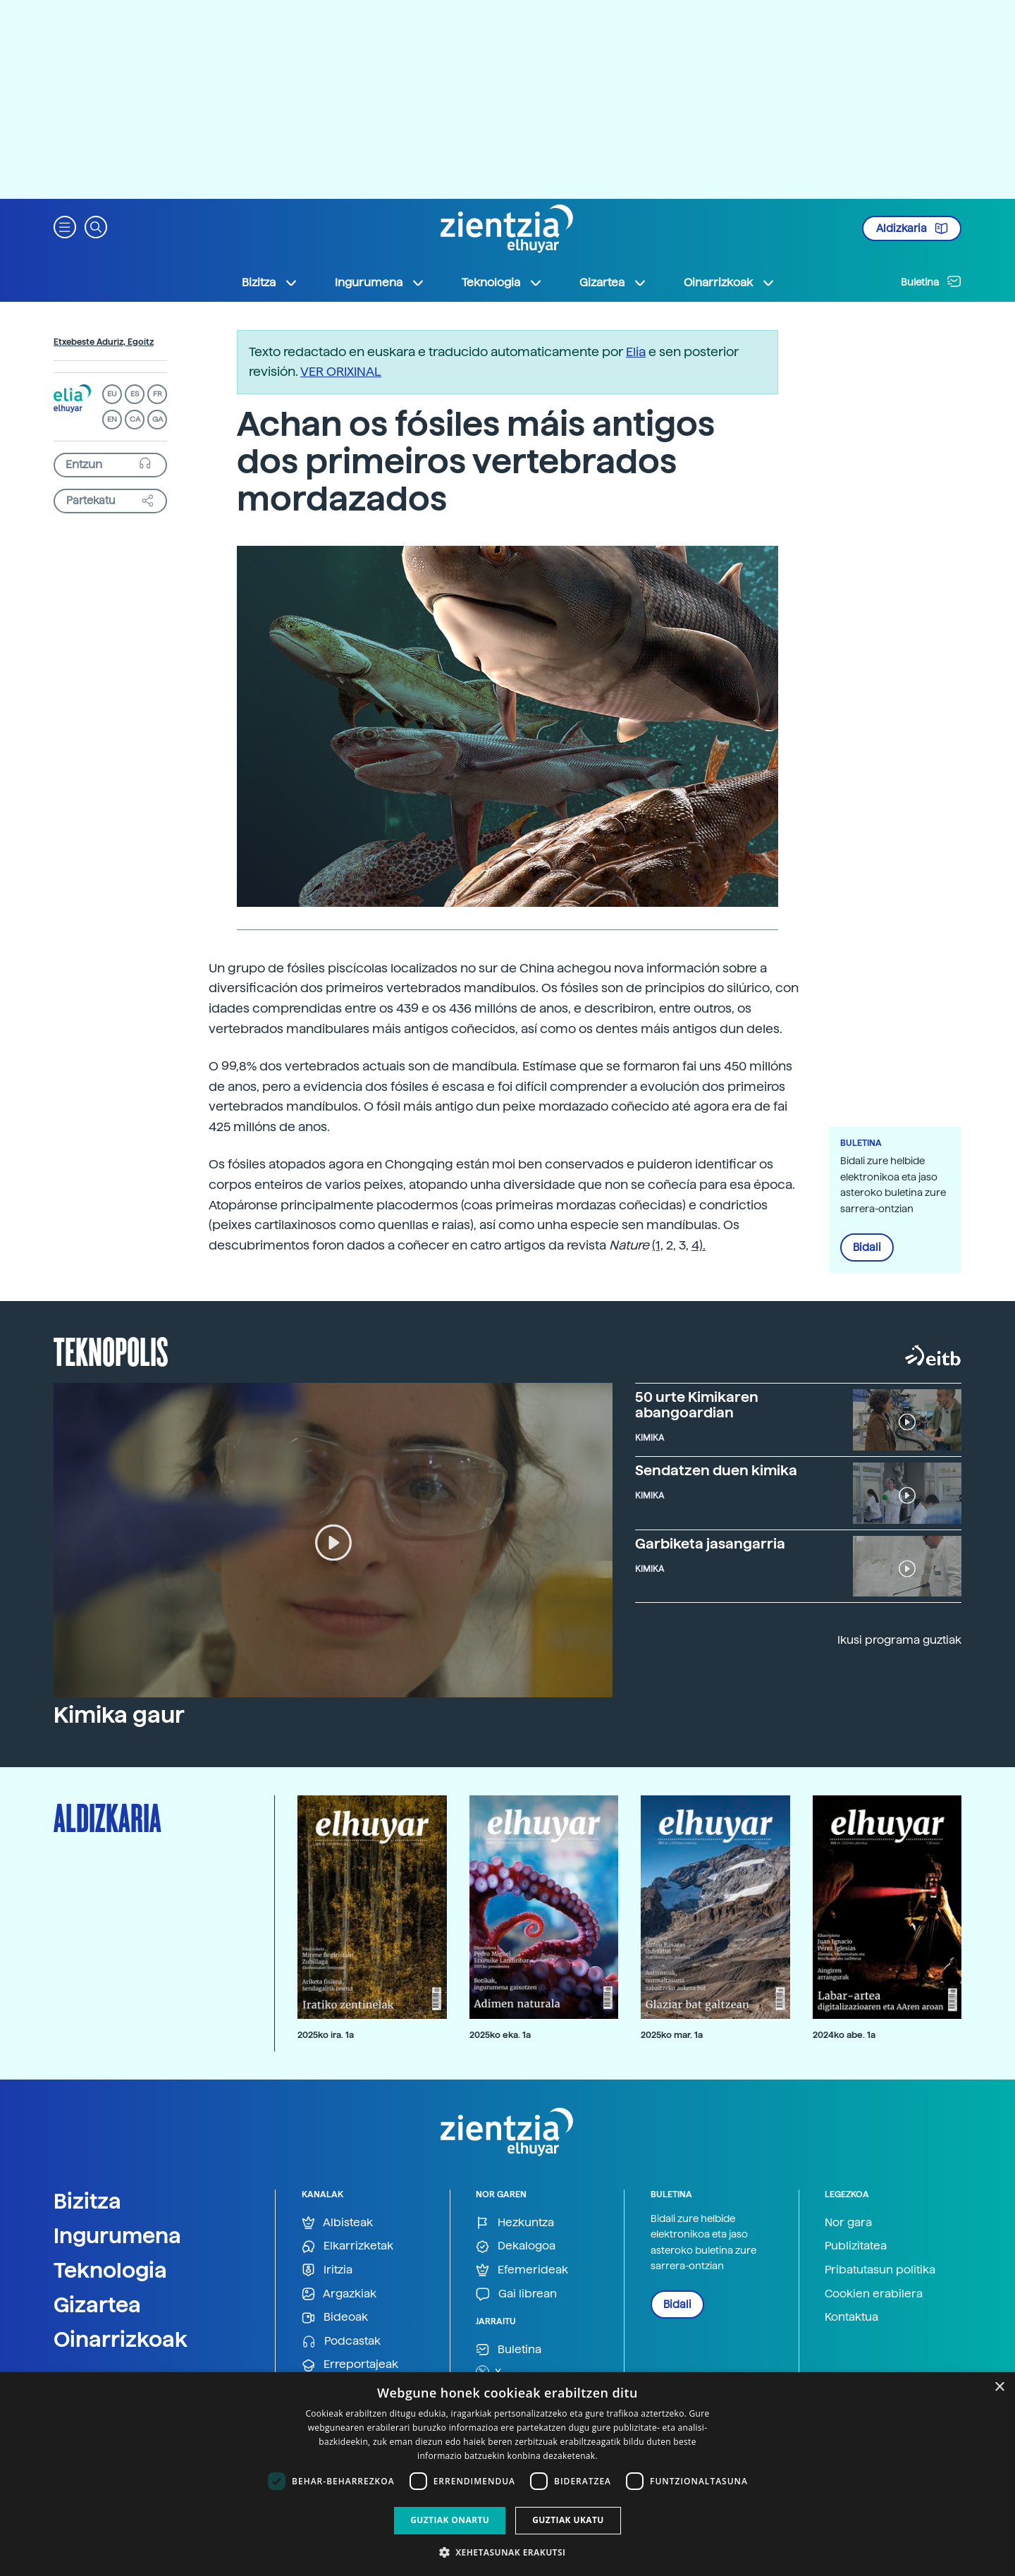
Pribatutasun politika (880, 2269)
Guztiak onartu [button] (449, 2520)
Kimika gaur (119, 1715)
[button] (65, 226)
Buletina (931, 281)
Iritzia (327, 2270)
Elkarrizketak (347, 2246)
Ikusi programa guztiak (899, 1640)
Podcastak (341, 2341)
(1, (657, 1245)
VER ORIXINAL (340, 371)
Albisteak (337, 2223)
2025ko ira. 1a (325, 2034)
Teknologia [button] (502, 283)
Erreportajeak (350, 2364)
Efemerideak (522, 2270)
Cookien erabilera (874, 2293)
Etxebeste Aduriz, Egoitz (104, 342)
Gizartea (97, 2304)
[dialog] (507, 2474)
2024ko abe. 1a (844, 2034)
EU (112, 393)
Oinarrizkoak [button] (729, 283)
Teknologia (110, 2270)
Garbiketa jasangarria (710, 1543)
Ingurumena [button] (380, 283)
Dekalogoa (515, 2246)
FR (157, 393)
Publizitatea (856, 2245)
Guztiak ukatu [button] (568, 2520)
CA (135, 419)
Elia (636, 351)
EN (112, 419)
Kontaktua (851, 2317)
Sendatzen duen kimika (716, 1470)
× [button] (999, 2387)
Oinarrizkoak (120, 2339)
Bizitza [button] (270, 283)
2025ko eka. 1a (500, 2034)
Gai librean (516, 2294)
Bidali (867, 1247)
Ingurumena (117, 2235)
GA (157, 419)
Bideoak (335, 2317)
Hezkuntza (515, 2223)
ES (134, 393)
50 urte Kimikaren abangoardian (696, 1404)
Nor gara (848, 2222)
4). (698, 1245)
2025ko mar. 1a (672, 2034)
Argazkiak (339, 2294)
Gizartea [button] (613, 283)
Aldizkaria (912, 228)
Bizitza (87, 2201)
